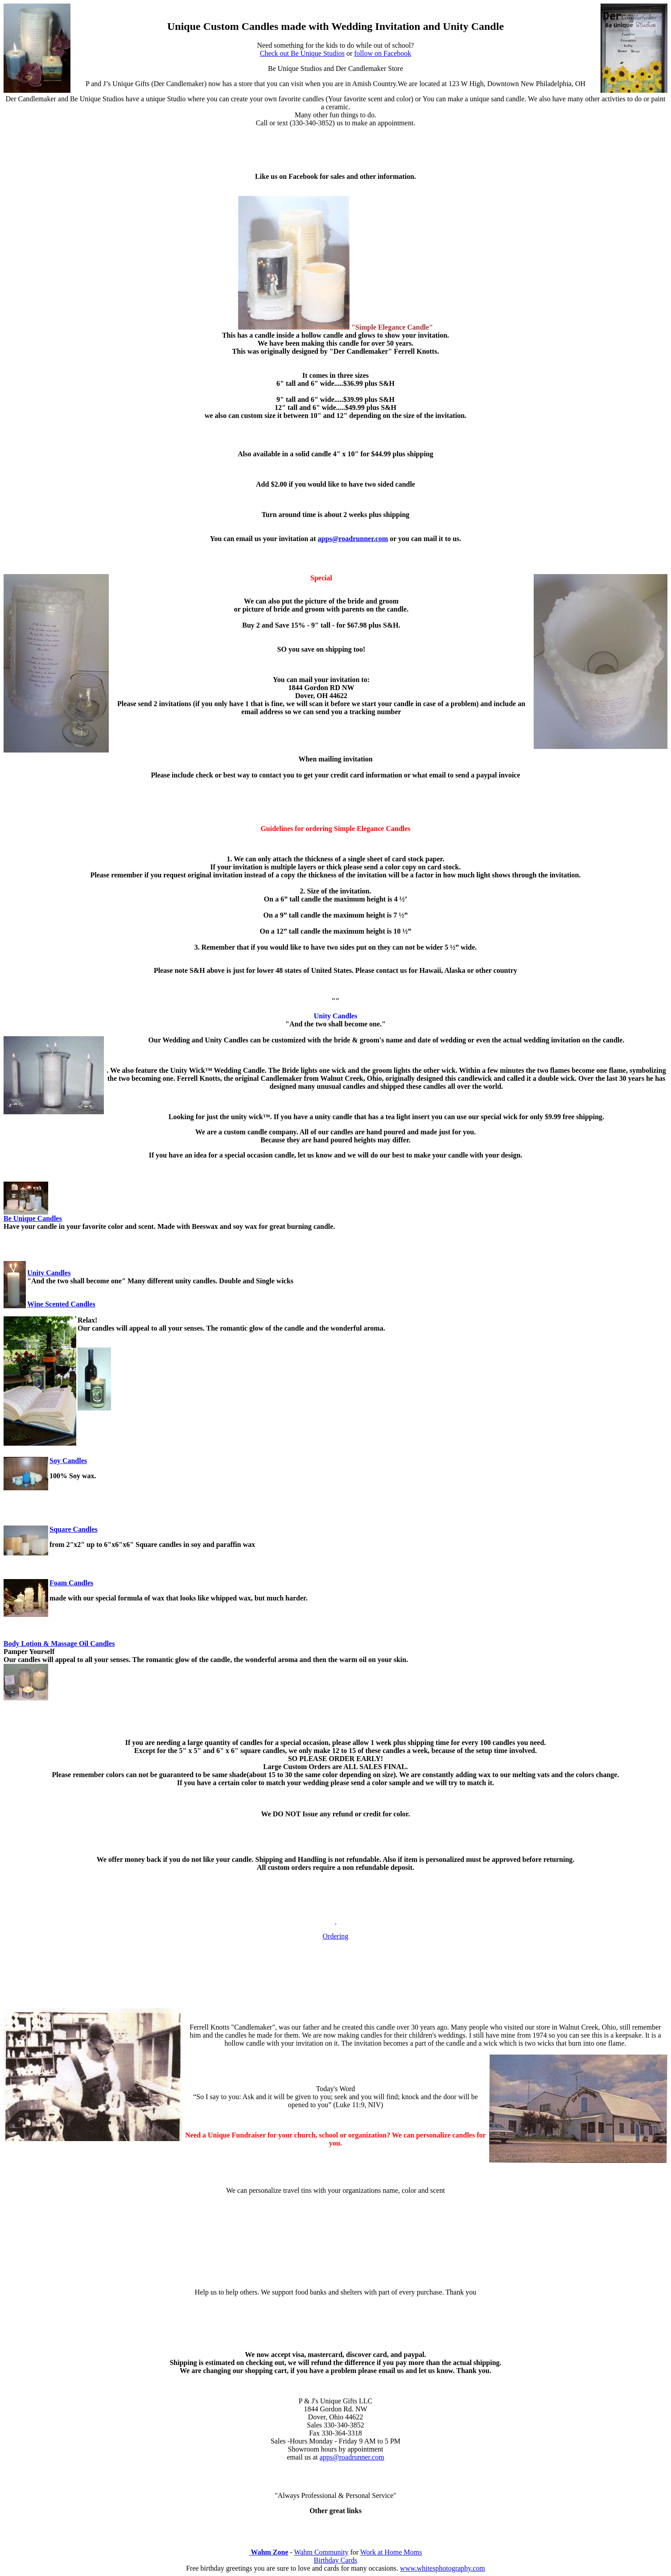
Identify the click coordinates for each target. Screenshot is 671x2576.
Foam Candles (71, 1583)
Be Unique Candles (33, 1218)
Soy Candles (68, 1460)
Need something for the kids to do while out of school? (335, 45)
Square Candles (73, 1529)
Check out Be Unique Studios (302, 53)
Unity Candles (48, 1273)
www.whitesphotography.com (442, 2568)
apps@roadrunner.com (353, 538)
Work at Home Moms (391, 2552)
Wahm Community (321, 2552)
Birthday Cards (335, 2560)
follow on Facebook (382, 53)
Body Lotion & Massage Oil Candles (59, 1643)
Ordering (336, 1936)
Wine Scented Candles (61, 1304)
